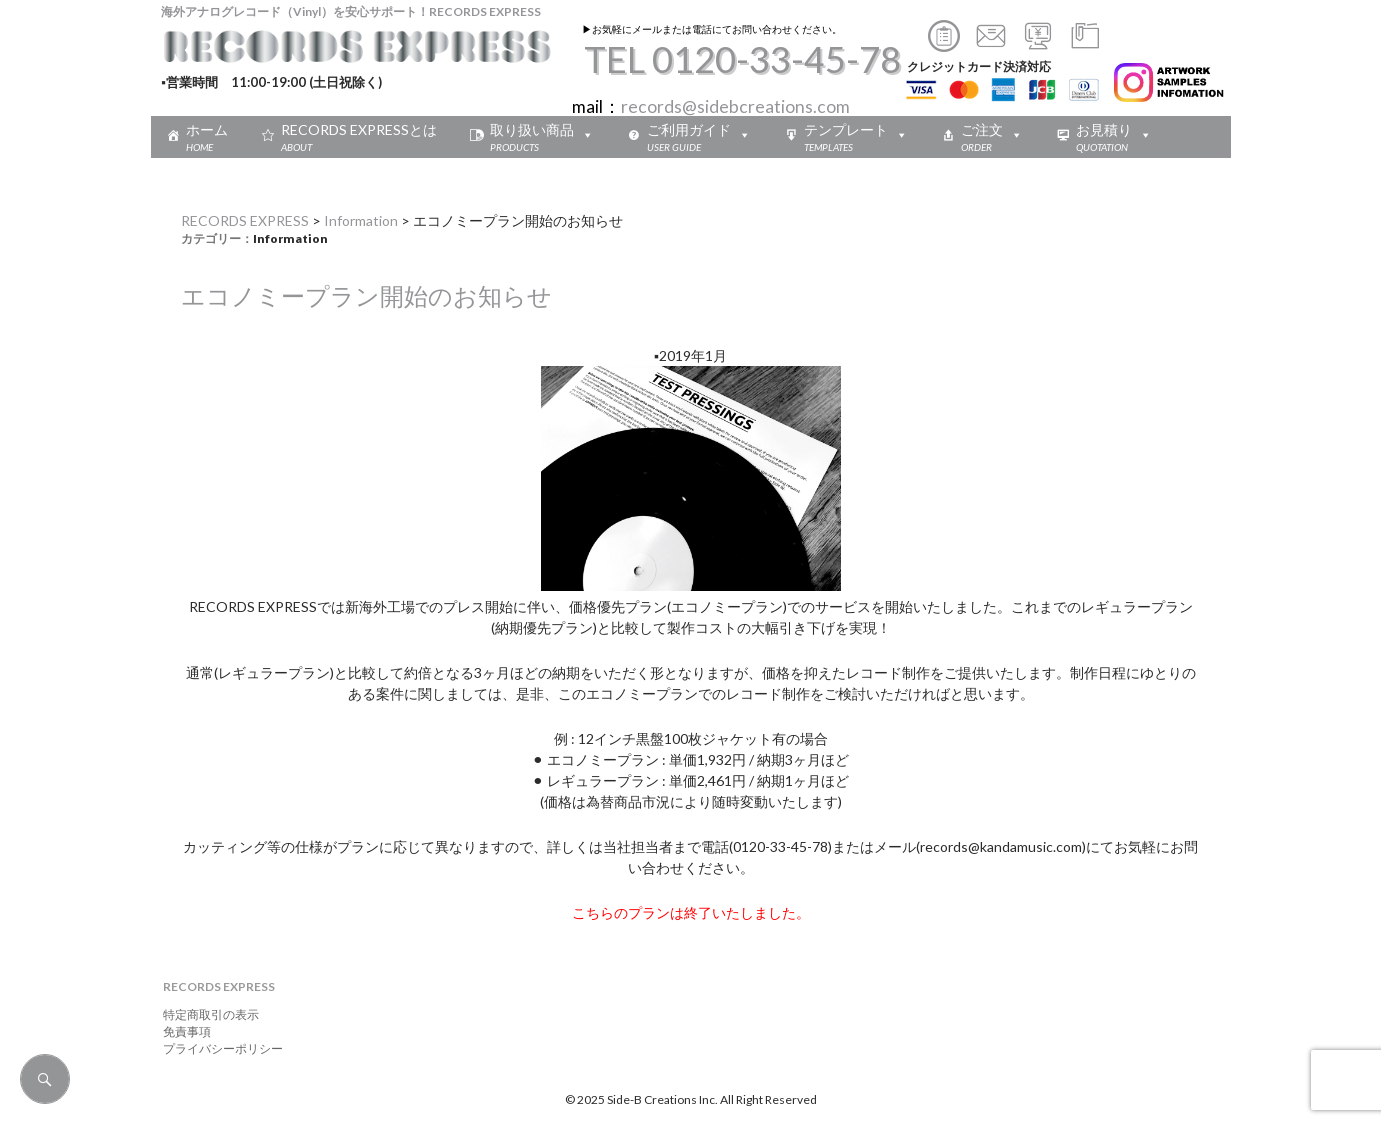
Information (361, 220)
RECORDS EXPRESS (245, 220)
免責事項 (181, 1031)
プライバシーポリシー (217, 1048)
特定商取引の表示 (205, 1014)
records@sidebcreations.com (735, 106)
